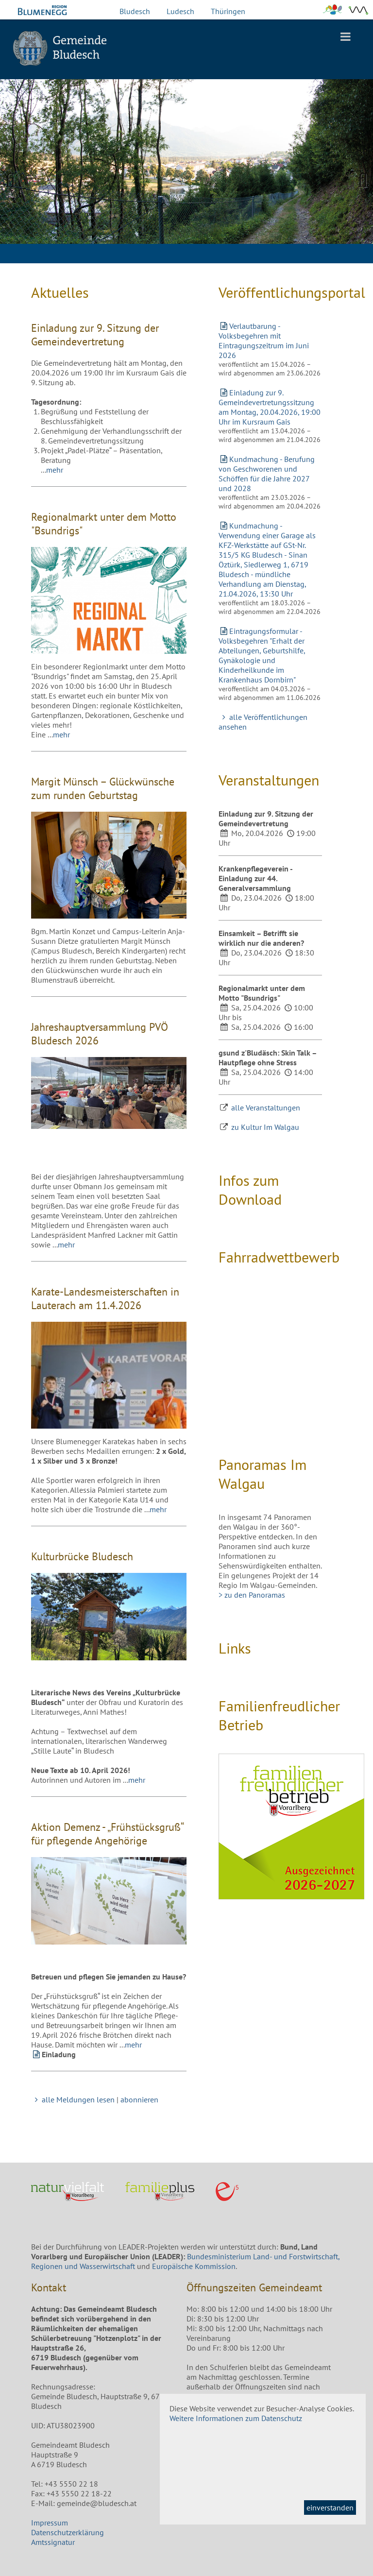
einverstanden (330, 2507)
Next (358, 178)
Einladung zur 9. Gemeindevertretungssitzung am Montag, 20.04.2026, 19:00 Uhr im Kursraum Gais (270, 407)
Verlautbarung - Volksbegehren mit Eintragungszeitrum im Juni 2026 (264, 340)
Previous (14, 178)
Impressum (49, 2522)
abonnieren (139, 2099)
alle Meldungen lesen (73, 2099)
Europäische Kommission (194, 2266)
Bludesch (134, 11)
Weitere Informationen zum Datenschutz (236, 2418)
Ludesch (180, 11)
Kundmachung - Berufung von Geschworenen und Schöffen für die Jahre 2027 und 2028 (267, 473)
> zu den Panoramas (252, 1595)
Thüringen (228, 11)
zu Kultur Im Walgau (265, 1127)
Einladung (59, 2054)
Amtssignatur (53, 2542)
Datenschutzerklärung (67, 2532)
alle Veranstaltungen (265, 1107)
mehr (54, 470)
